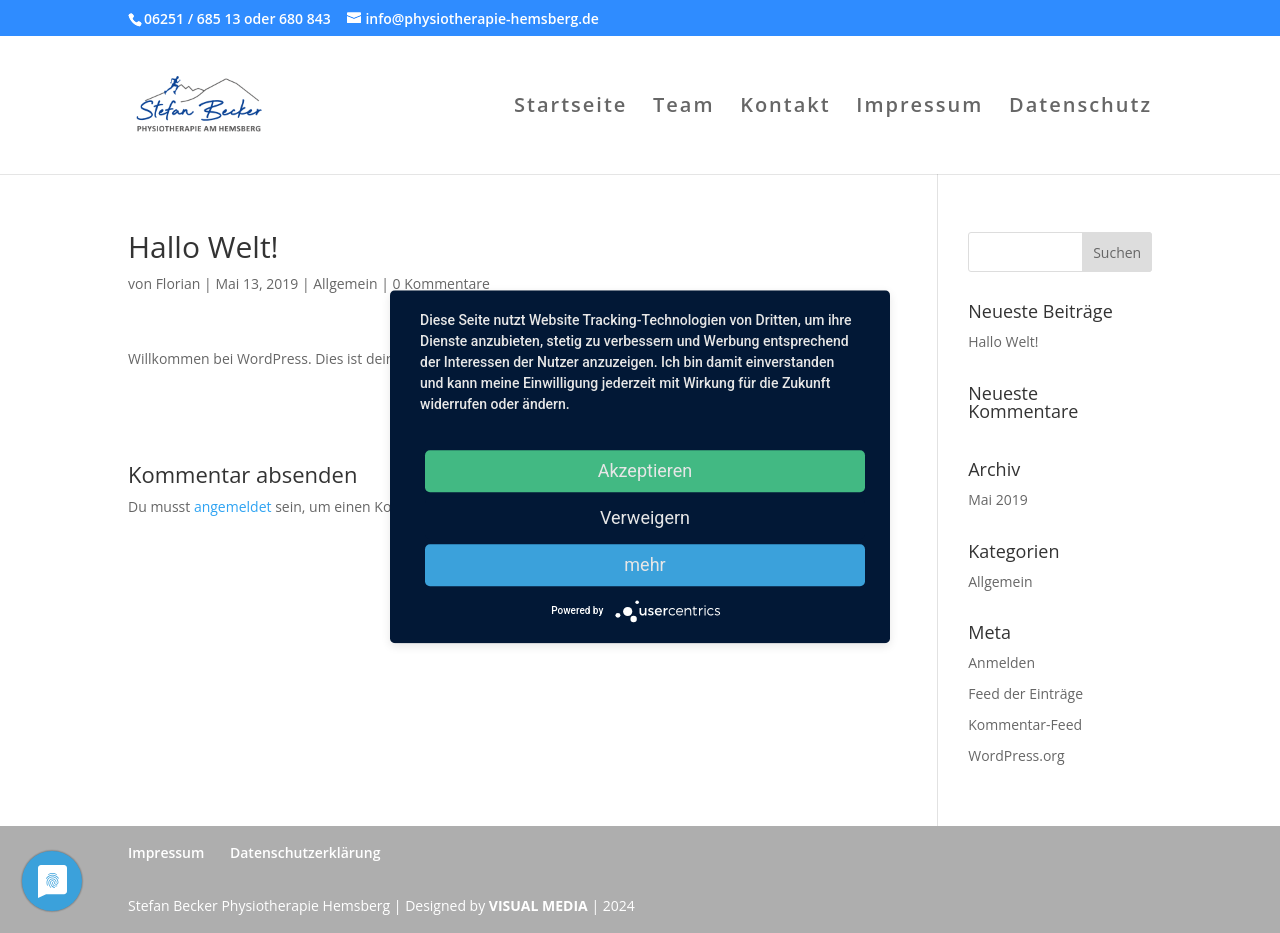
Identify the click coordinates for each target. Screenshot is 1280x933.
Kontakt (785, 108)
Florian (178, 283)
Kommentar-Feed (1025, 724)
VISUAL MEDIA (538, 905)
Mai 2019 (998, 499)
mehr (644, 564)
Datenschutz (1080, 108)
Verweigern (645, 517)
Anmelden (1001, 662)
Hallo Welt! (1003, 341)
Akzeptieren (645, 470)
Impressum (919, 108)
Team (684, 108)
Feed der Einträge (1025, 693)
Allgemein (345, 283)
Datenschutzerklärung (305, 852)
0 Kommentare (441, 283)
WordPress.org (1016, 755)
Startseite (570, 108)
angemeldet (233, 506)
